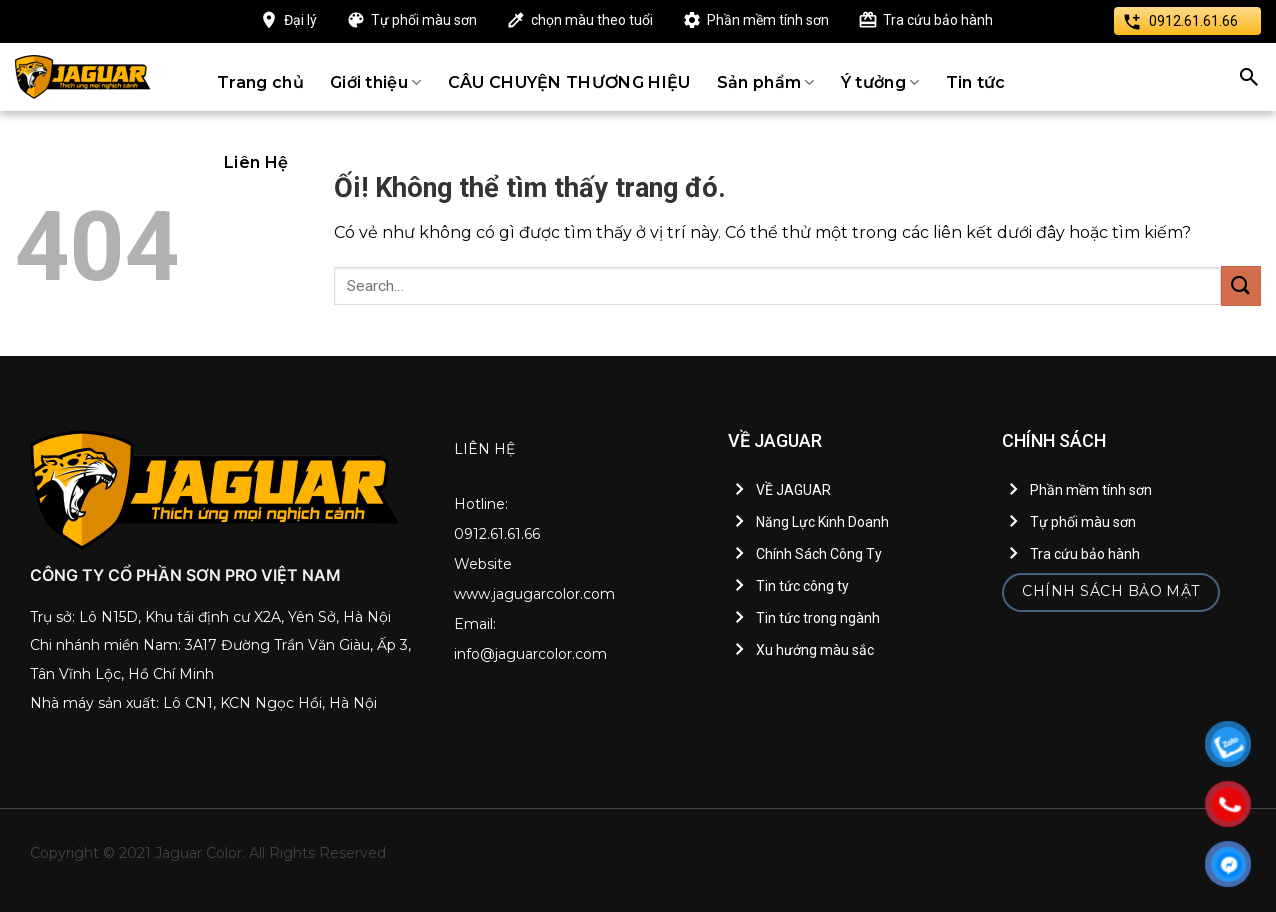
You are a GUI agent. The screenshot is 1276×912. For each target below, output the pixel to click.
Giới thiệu (376, 82)
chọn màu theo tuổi (592, 20)
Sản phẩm (766, 82)
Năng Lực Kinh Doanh (822, 522)
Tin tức (976, 82)
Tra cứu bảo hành (938, 20)
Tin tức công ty (802, 586)
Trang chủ (260, 82)
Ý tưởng (880, 82)
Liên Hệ (256, 162)
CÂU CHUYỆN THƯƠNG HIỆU (569, 82)
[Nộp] (1241, 285)
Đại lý (300, 20)
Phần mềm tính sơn (768, 20)
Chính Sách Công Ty (819, 554)
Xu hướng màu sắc (815, 650)
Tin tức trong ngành (818, 618)
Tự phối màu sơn (424, 20)
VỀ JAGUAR (793, 490)
